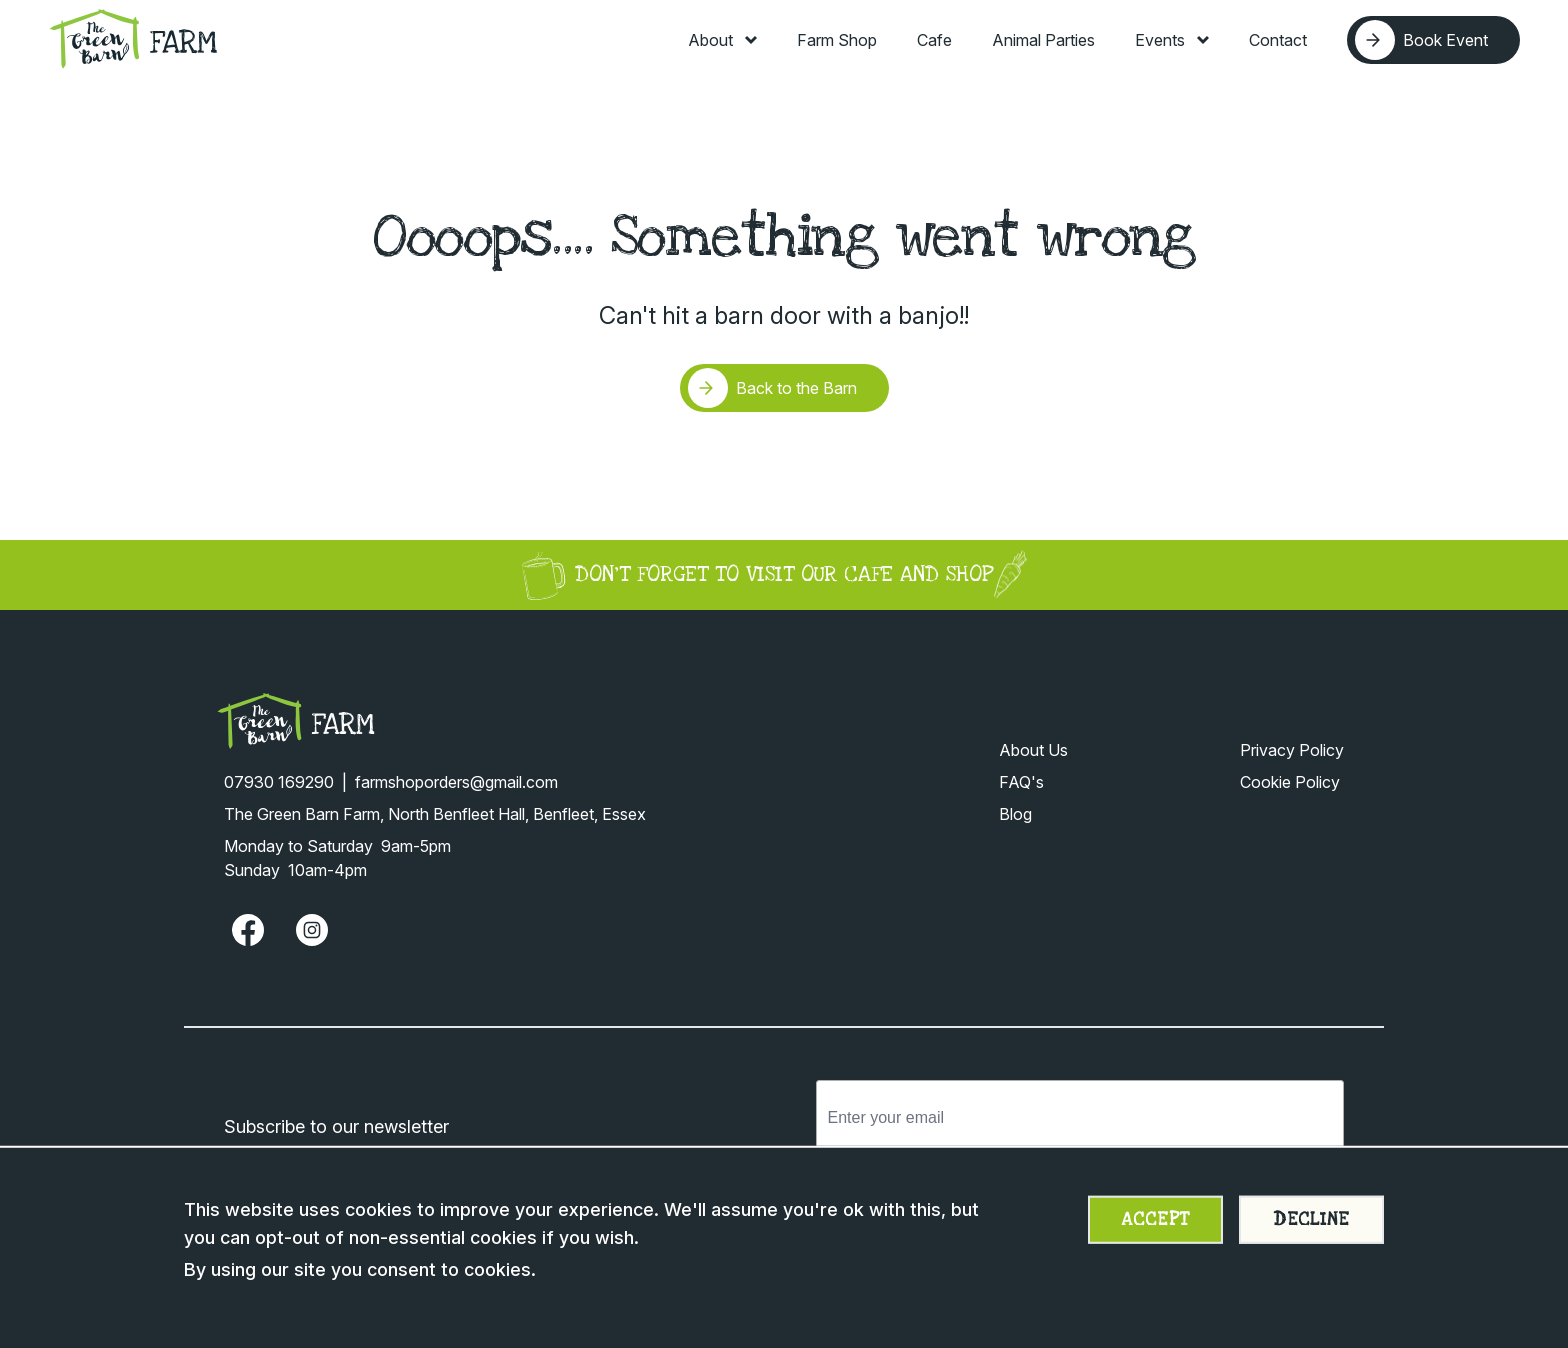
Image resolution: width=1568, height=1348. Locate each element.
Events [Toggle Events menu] (1172, 40)
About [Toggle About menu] (722, 40)
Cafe (934, 40)
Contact (1278, 40)
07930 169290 (279, 782)
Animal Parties (1043, 40)
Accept (1155, 1219)
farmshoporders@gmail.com (456, 782)
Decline (1311, 1219)
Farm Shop (837, 40)
